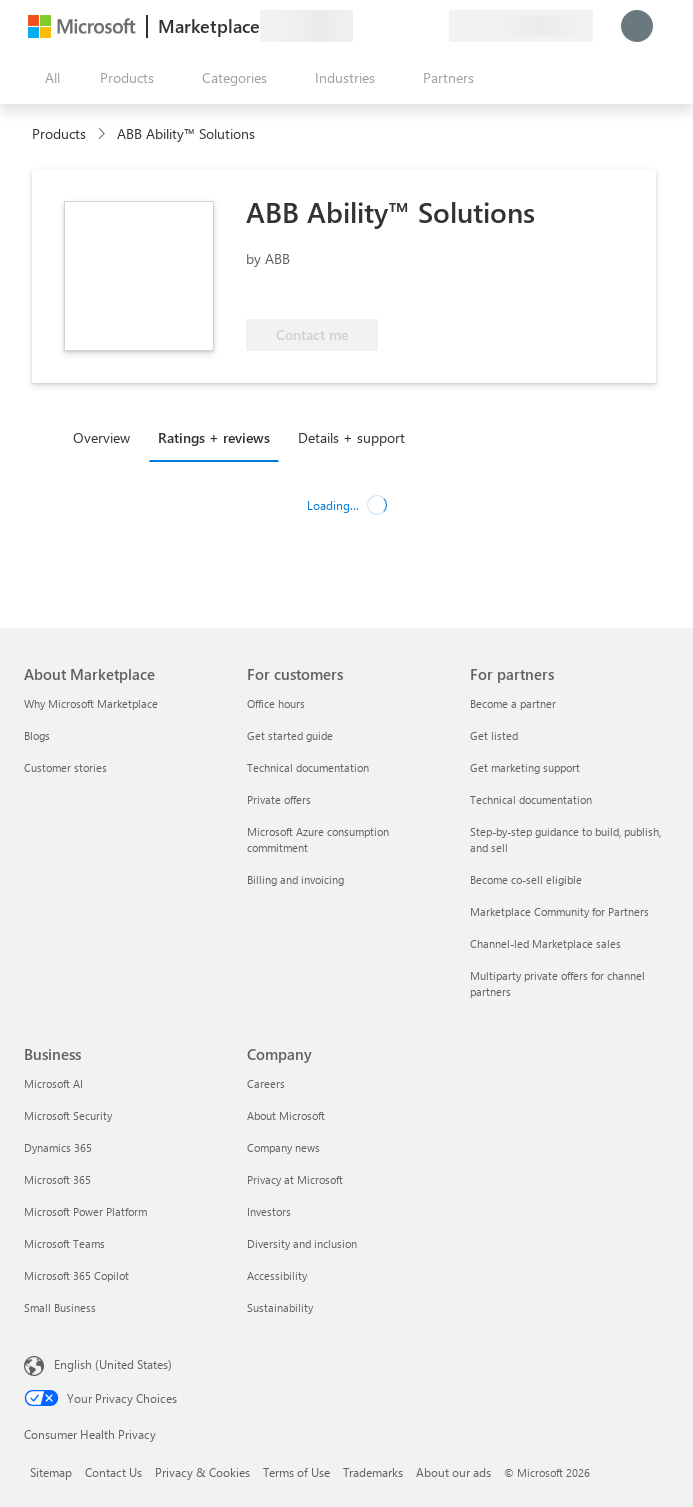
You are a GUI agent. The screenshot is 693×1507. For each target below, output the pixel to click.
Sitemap (51, 1472)
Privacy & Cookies (202, 1472)
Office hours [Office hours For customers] (276, 703)
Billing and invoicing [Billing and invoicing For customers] (295, 879)
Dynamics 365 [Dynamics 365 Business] (58, 1147)
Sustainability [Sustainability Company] (280, 1307)
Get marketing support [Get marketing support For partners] (525, 767)
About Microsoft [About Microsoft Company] (286, 1115)
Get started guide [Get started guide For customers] (290, 735)
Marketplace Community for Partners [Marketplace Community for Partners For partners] (559, 911)
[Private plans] (433, 26)
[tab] (106, 437)
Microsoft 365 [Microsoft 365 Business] (57, 1179)
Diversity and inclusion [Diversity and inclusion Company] (302, 1243)
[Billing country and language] (521, 26)
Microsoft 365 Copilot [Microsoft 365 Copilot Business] (76, 1275)
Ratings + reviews (214, 437)
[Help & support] (385, 26)
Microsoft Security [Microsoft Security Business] (68, 1115)
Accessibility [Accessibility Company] (277, 1275)
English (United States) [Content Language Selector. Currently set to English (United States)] (113, 1364)
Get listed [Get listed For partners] (494, 735)
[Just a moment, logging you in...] (637, 26)
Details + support (351, 437)
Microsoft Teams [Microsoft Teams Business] (64, 1243)
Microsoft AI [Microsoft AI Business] (53, 1083)
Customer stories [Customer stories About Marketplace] (65, 767)
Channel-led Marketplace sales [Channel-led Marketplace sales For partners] (545, 943)
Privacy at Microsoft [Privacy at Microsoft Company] (295, 1179)
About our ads (453, 1472)
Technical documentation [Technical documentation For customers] (308, 767)
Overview (101, 437)
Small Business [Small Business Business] (60, 1307)
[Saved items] (409, 26)
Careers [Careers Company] (266, 1083)
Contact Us (113, 1472)
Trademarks (373, 1472)
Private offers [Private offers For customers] (279, 799)
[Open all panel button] (48, 78)
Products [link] (59, 133)
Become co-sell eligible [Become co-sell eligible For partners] (526, 879)
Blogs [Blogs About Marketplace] (37, 735)
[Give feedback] (361, 26)
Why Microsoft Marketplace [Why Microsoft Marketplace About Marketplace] (91, 703)
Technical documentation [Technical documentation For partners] (531, 799)
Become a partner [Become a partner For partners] (513, 703)
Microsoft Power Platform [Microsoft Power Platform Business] (85, 1211)
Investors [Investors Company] (269, 1211)
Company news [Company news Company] (283, 1147)
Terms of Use (296, 1472)
